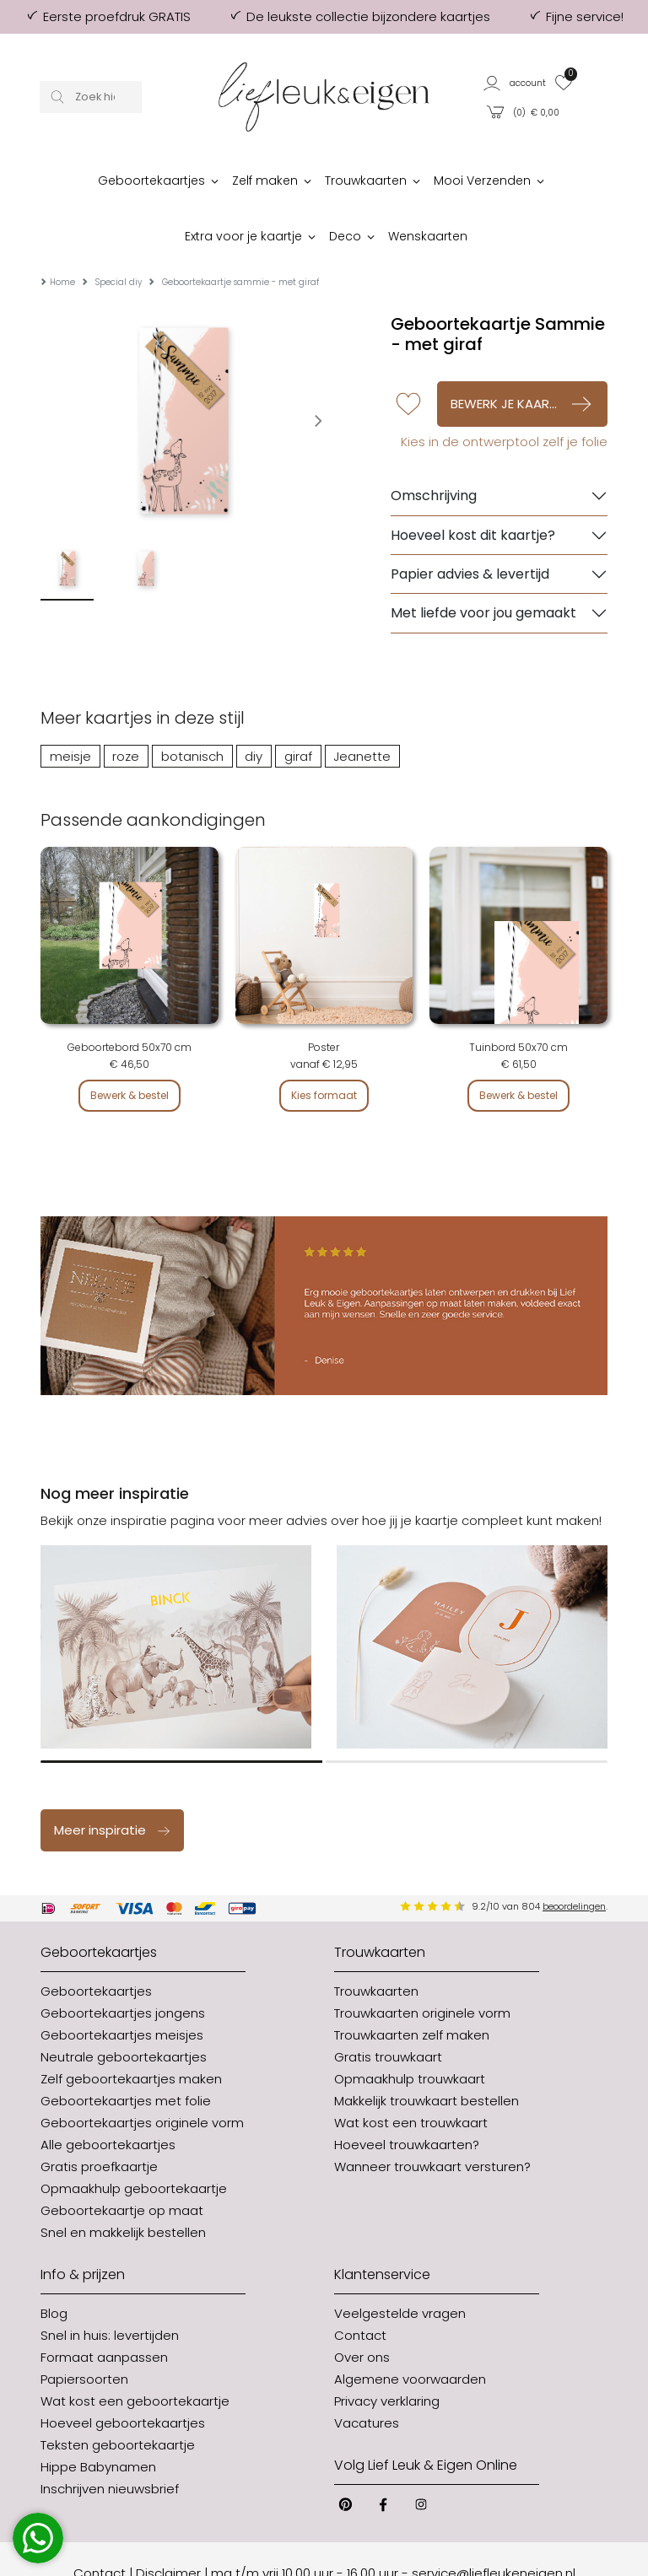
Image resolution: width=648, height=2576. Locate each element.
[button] (515, 82)
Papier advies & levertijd (470, 523)
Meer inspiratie (112, 1779)
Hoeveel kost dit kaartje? (473, 484)
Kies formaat (324, 1044)
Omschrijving (434, 445)
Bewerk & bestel (129, 1044)
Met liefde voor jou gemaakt (483, 562)
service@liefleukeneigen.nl (493, 2522)
